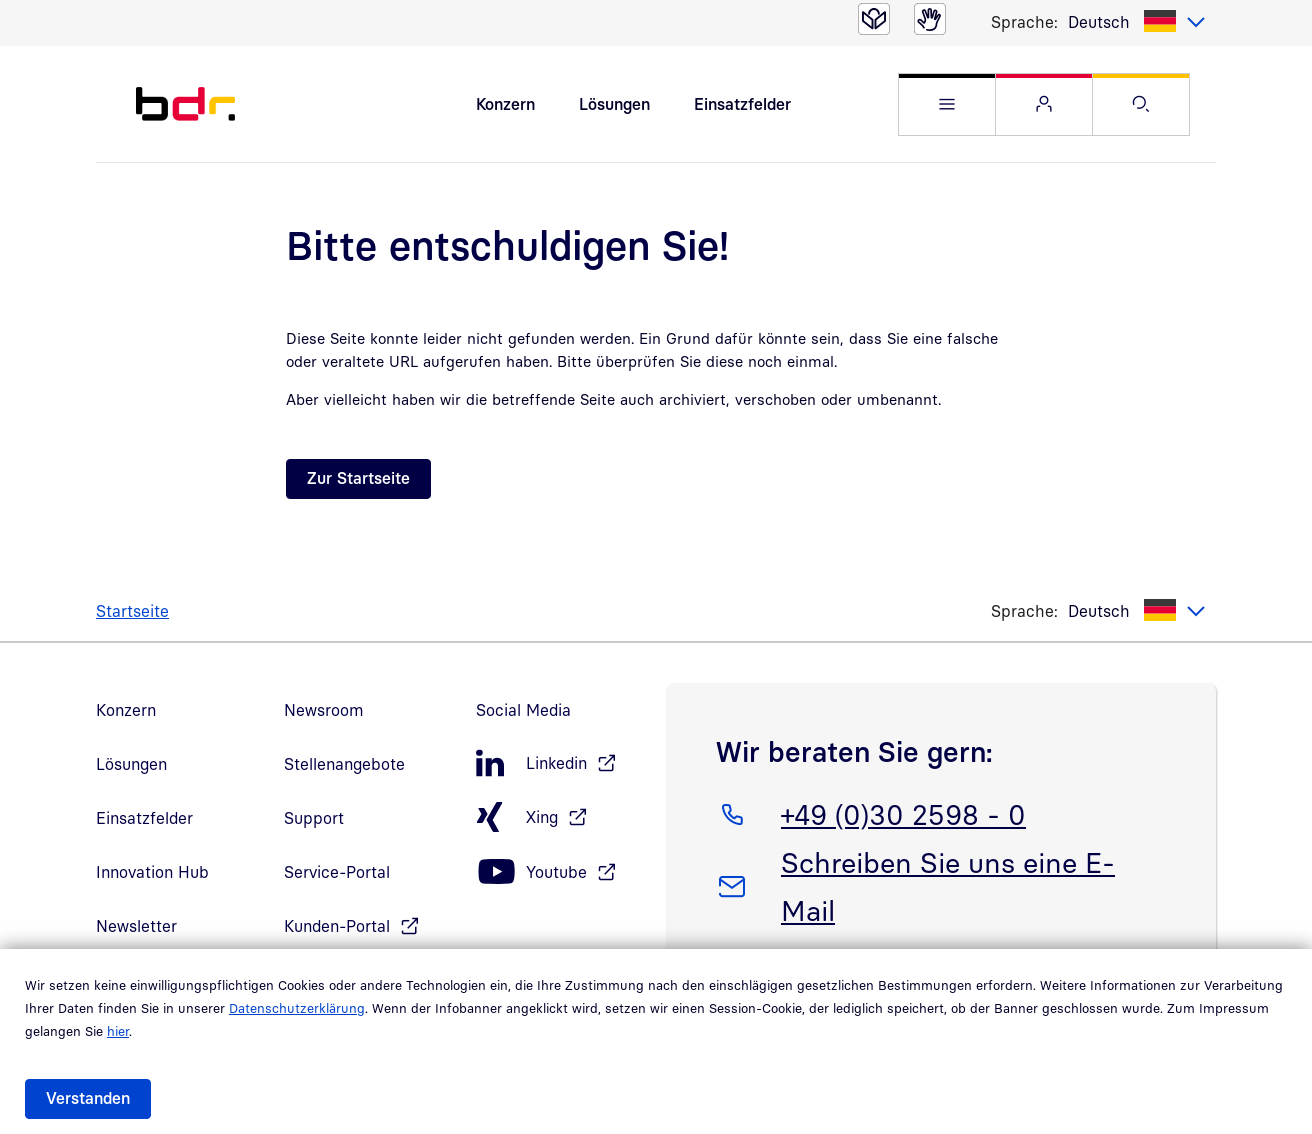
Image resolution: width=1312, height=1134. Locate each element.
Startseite (132, 611)
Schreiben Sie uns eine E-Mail (947, 883)
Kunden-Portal (337, 926)
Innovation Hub (152, 872)
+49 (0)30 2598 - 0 (903, 811)
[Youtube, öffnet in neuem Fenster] (561, 872)
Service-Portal (337, 872)
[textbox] (1137, 22)
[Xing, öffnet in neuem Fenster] (561, 817)
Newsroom (324, 710)
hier (118, 1031)
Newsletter (136, 926)
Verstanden (88, 1098)
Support (314, 818)
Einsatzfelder (742, 104)
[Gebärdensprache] (930, 19)
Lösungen (614, 104)
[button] (947, 104)
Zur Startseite (358, 478)
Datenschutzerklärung (297, 1008)
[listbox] (1137, 22)
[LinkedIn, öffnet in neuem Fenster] (561, 763)
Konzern (505, 104)
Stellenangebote (344, 764)
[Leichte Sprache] (874, 19)
